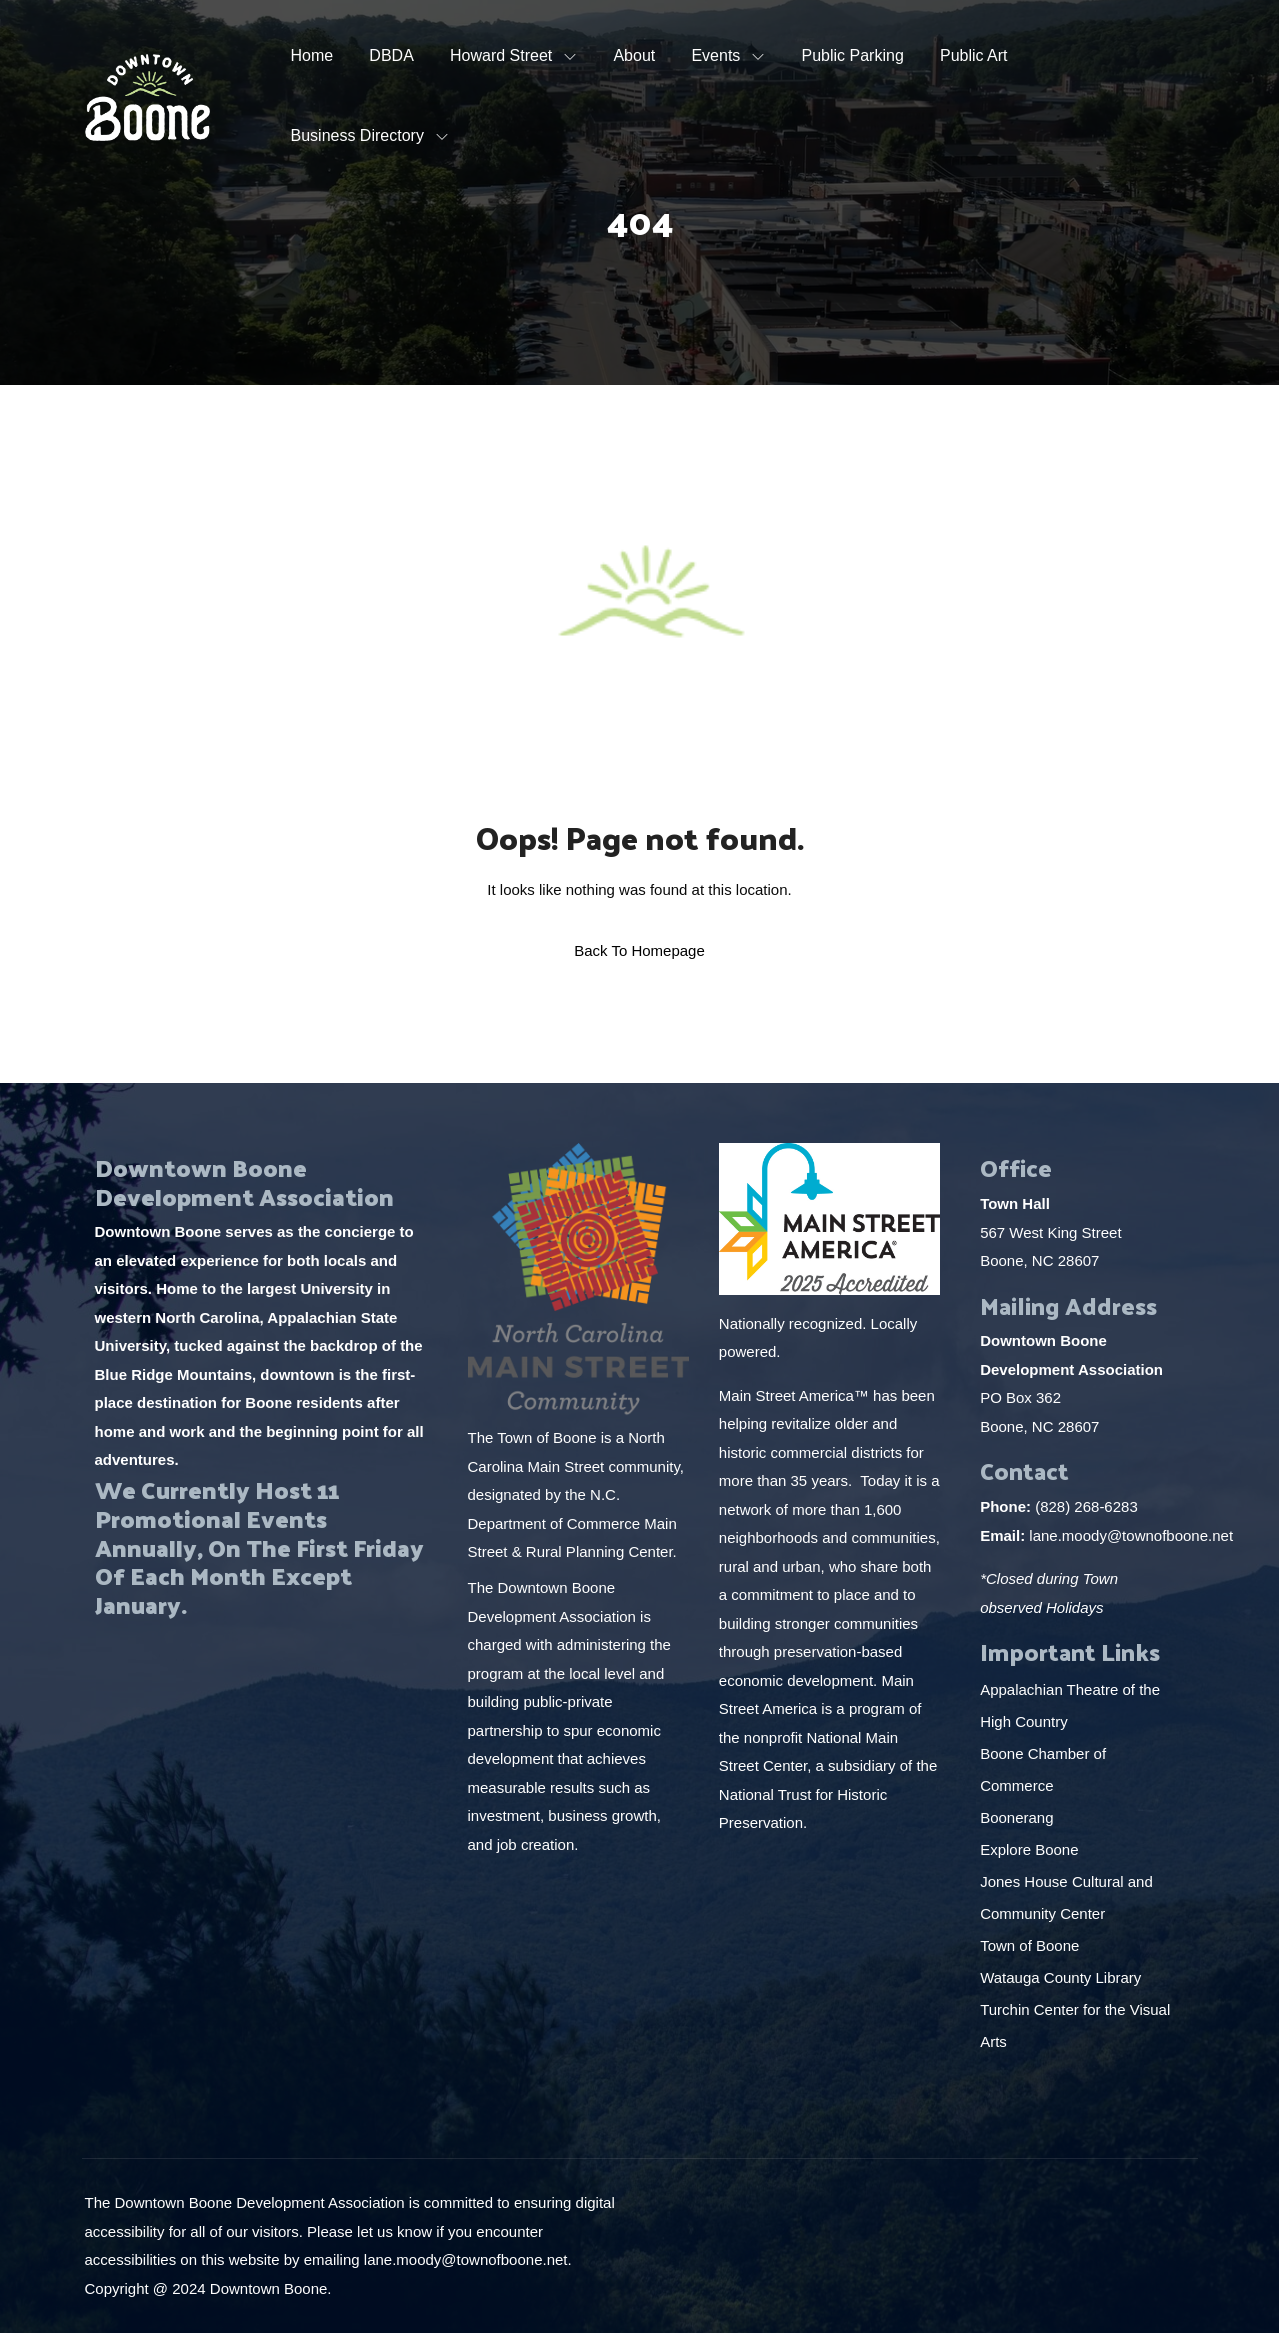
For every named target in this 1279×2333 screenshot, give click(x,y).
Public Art (974, 55)
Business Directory (357, 135)
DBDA (391, 55)
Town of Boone (1029, 1945)
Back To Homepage (639, 950)
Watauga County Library (1062, 1977)
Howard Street (501, 55)
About (634, 55)
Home (312, 55)
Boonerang (1016, 1817)
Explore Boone (1031, 1849)
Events (715, 55)
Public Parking (853, 55)
